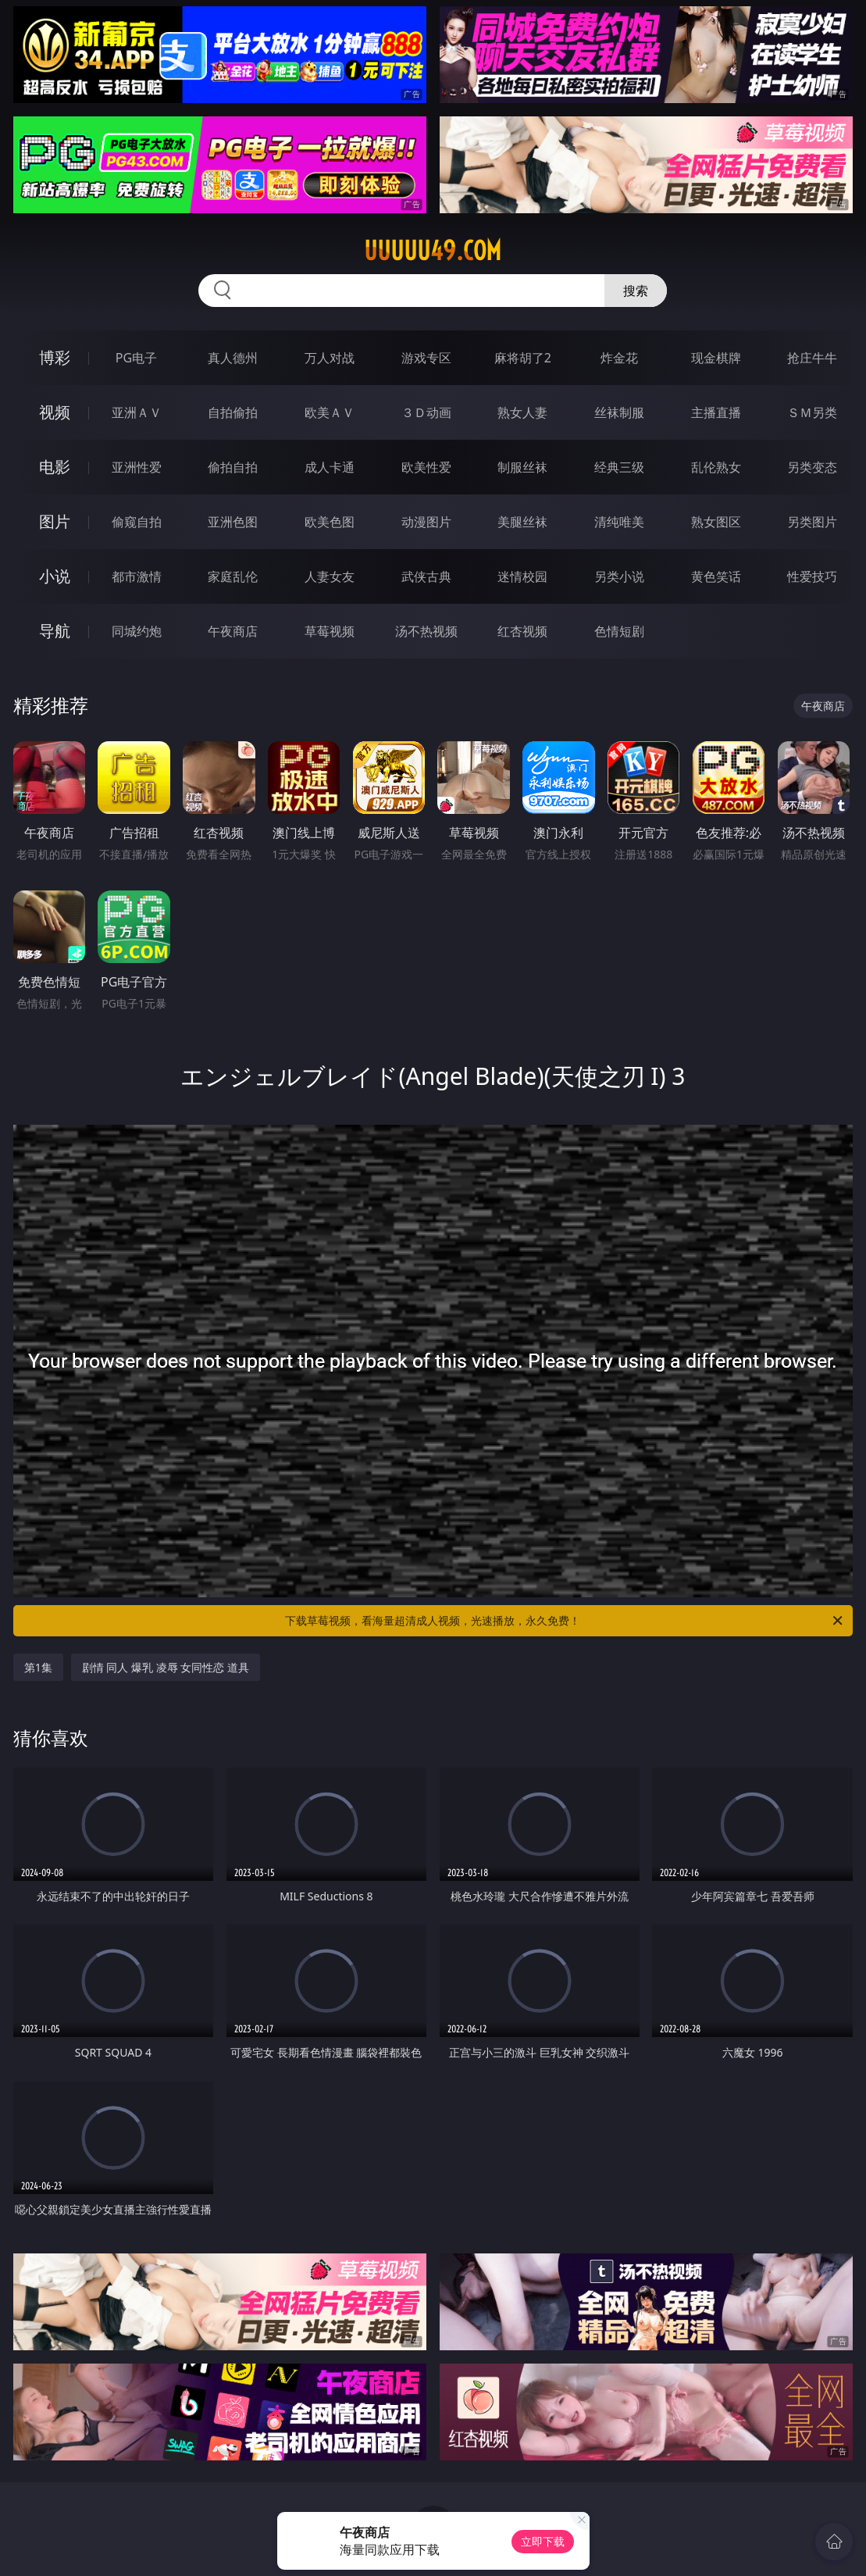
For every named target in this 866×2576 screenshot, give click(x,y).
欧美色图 (330, 521)
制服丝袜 (522, 467)
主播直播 (716, 412)
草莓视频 (330, 631)
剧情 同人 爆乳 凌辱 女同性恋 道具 (165, 1667)
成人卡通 (330, 467)
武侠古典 (426, 576)
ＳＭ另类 (812, 412)
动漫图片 (426, 521)
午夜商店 (233, 631)
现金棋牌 (716, 357)
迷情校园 (522, 576)
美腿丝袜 (522, 521)
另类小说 (619, 576)
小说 (54, 576)
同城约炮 (137, 631)
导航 (54, 630)
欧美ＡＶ (330, 412)
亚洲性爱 (137, 467)
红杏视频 (522, 631)
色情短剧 (619, 631)
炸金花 (619, 357)
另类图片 (812, 521)
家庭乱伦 (233, 576)
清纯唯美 (619, 521)
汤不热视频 (426, 631)
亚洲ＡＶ (137, 412)
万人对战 (330, 357)
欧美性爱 (426, 467)
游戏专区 (426, 357)
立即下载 (543, 2541)
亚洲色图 (233, 521)
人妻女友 (330, 576)
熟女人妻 (522, 412)
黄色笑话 (716, 576)
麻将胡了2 (522, 357)
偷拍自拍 (233, 467)
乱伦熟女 (716, 467)
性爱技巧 (812, 576)
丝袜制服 (619, 412)
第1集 (38, 1667)
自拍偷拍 (233, 412)
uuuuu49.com (432, 250)
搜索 (635, 290)
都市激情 (137, 576)
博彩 (54, 357)
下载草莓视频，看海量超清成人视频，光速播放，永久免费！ (565, 1620)
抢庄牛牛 (812, 357)
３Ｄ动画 (426, 412)
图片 (54, 521)
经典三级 (619, 467)
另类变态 (812, 467)
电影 (54, 466)
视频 (54, 412)
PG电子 (136, 357)
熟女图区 (716, 521)
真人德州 (233, 357)
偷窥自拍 (137, 521)
